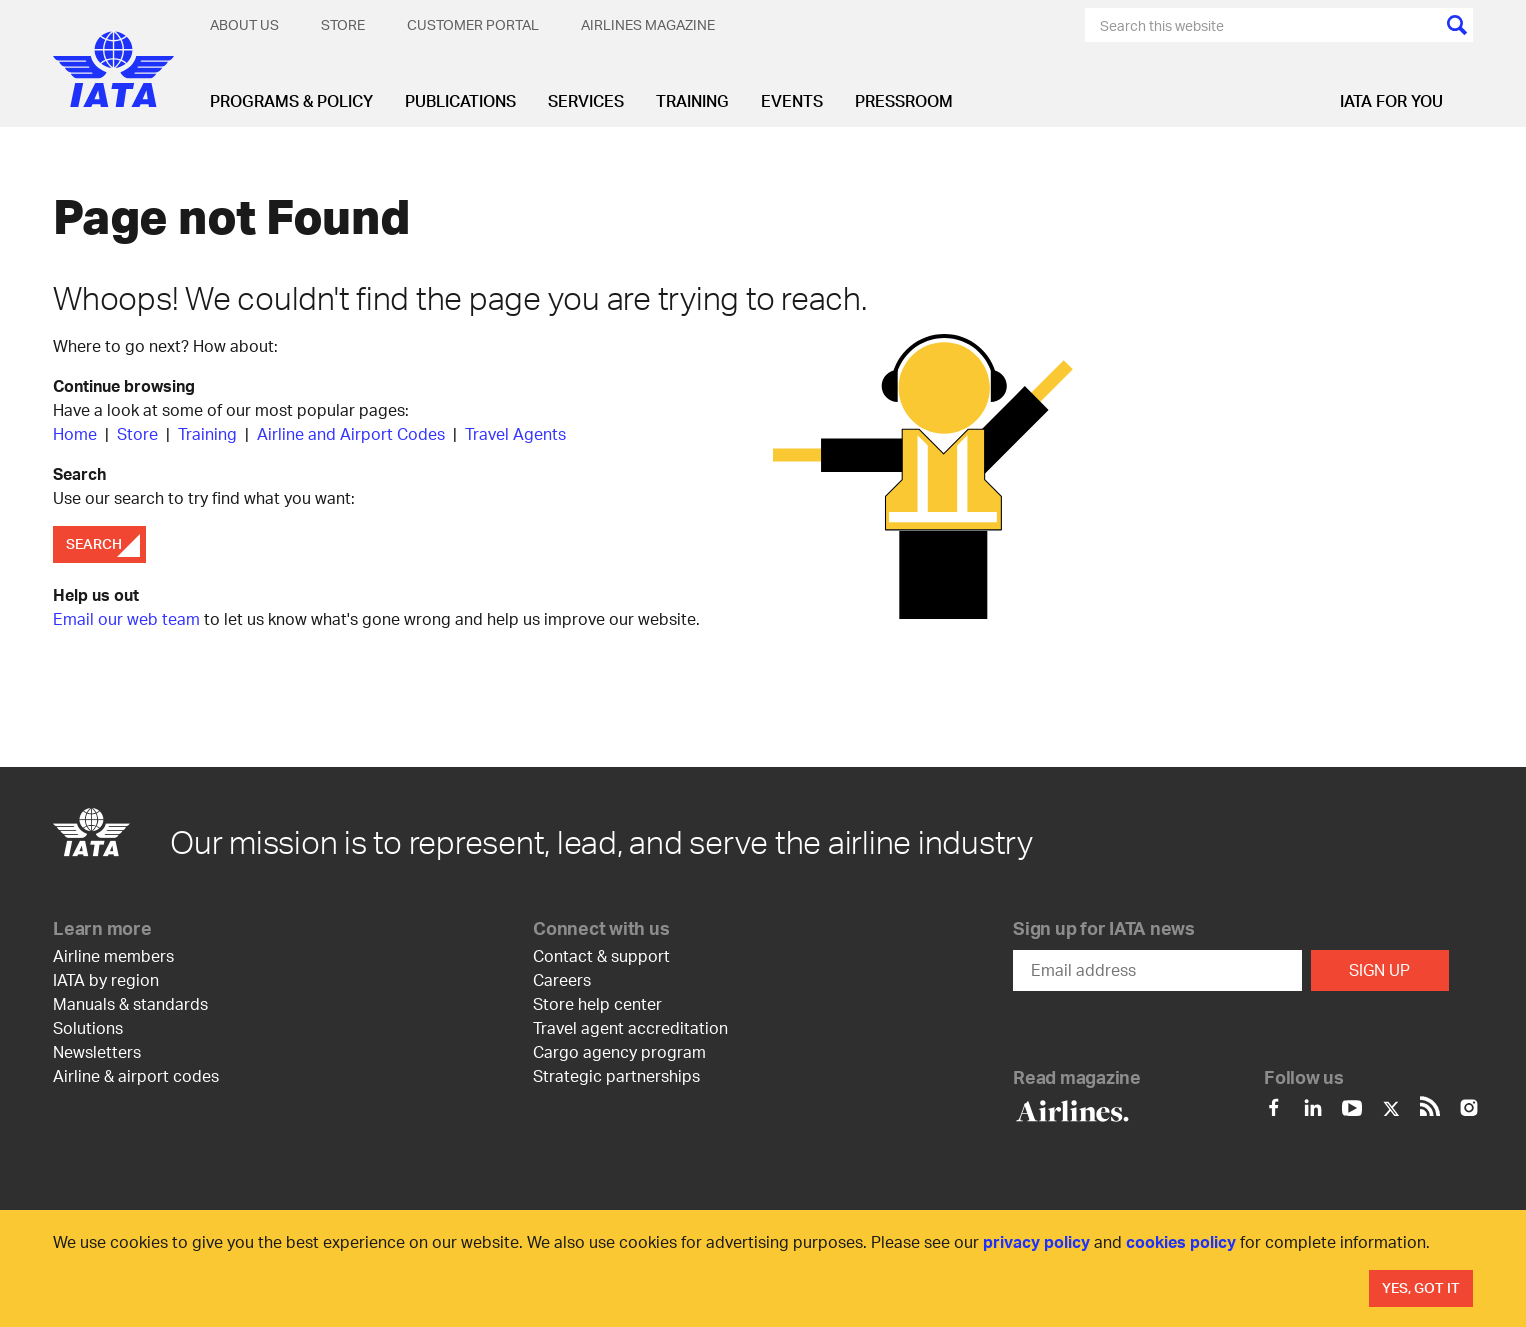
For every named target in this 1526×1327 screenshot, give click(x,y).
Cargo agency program (619, 1051)
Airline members (113, 955)
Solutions (88, 1027)
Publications (460, 100)
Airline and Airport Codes (351, 433)
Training (692, 100)
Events (792, 100)
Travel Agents (515, 433)
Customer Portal (473, 24)
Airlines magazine (648, 24)
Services (586, 100)
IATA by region (106, 979)
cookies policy (1181, 1241)
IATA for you (1391, 100)
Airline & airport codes (136, 1075)
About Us (244, 24)
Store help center (597, 1003)
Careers (562, 979)
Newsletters (97, 1051)
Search (94, 543)
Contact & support (601, 955)
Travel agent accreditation (630, 1027)
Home (77, 433)
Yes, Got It (1421, 1287)
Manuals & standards (130, 1003)
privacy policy (1036, 1241)
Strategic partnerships (616, 1075)
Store (343, 24)
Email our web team (126, 618)
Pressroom (904, 100)
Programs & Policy (291, 100)
